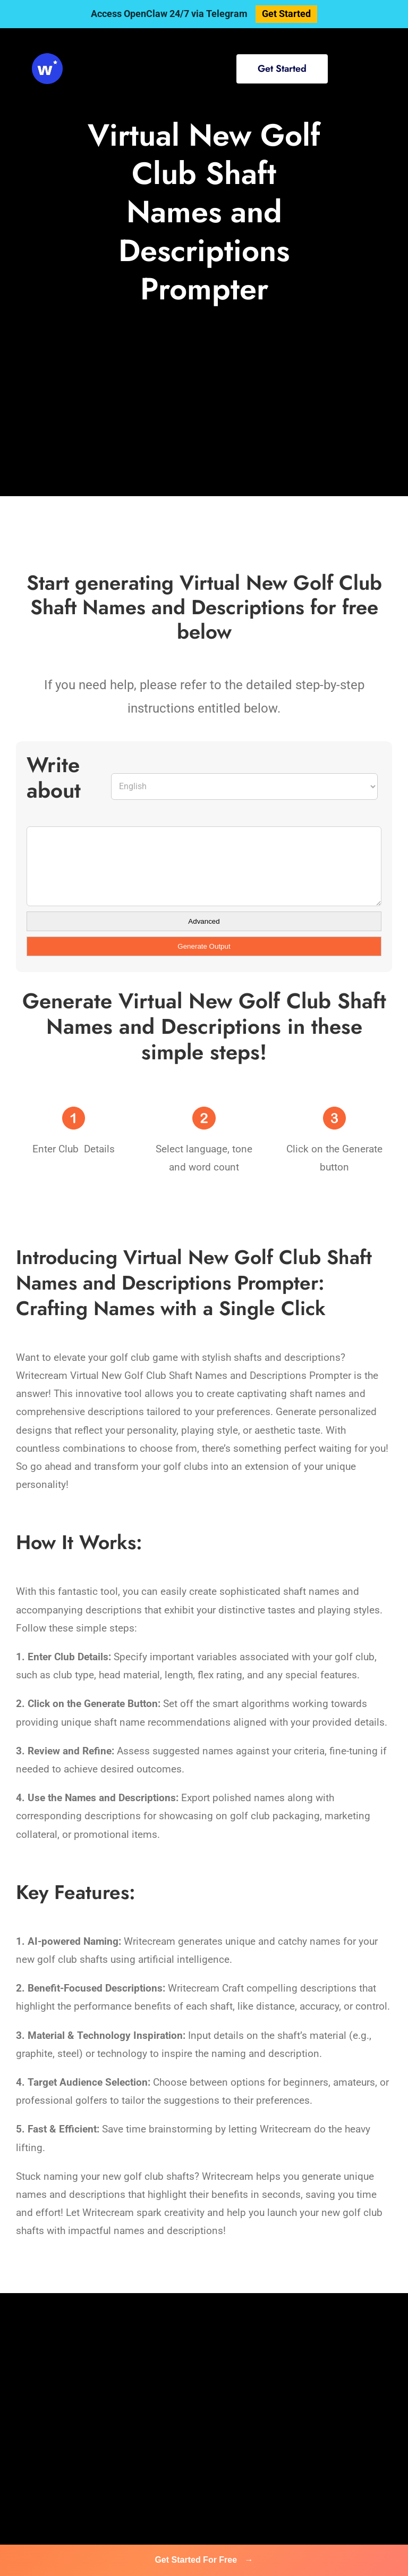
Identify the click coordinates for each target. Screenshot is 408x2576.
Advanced (203, 921)
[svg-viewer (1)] (47, 58)
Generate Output (203, 946)
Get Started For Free (204, 2559)
